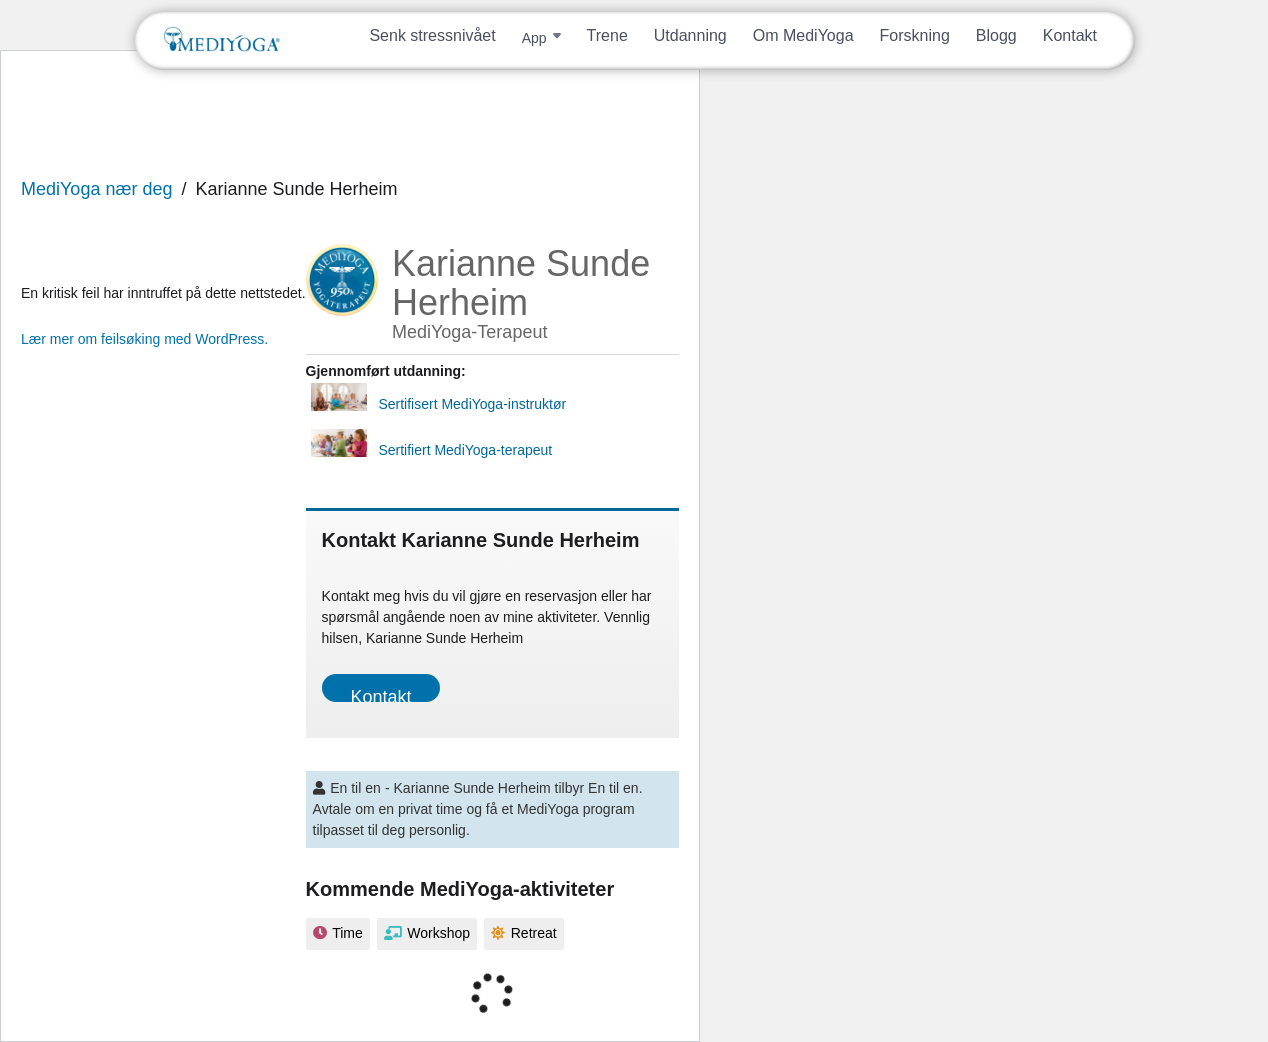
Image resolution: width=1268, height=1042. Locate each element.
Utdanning (690, 35)
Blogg (996, 35)
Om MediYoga (803, 35)
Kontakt (1070, 35)
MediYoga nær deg (96, 189)
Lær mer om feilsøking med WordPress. (144, 339)
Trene (607, 35)
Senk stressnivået (432, 35)
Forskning (915, 35)
